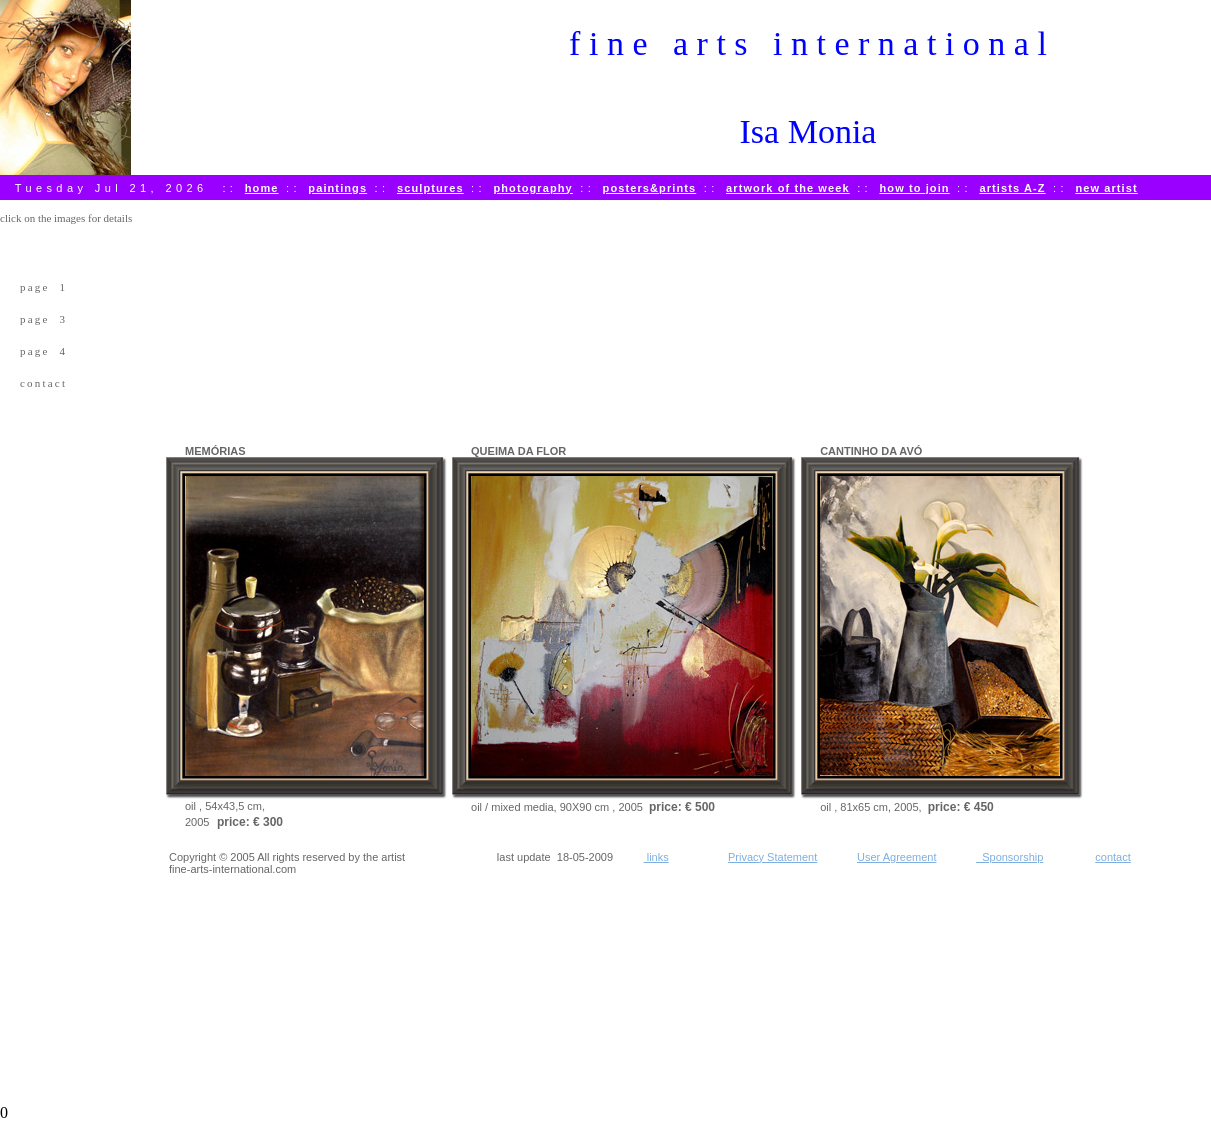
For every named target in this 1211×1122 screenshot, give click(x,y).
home (262, 188)
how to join (915, 188)
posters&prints (650, 188)
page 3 (43, 319)
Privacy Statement (772, 857)
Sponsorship (1009, 857)
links (656, 857)
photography (532, 188)
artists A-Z (1012, 188)
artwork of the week (788, 188)
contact (43, 383)
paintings (337, 188)
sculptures (430, 188)
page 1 (43, 287)
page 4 (43, 351)
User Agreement (896, 857)
